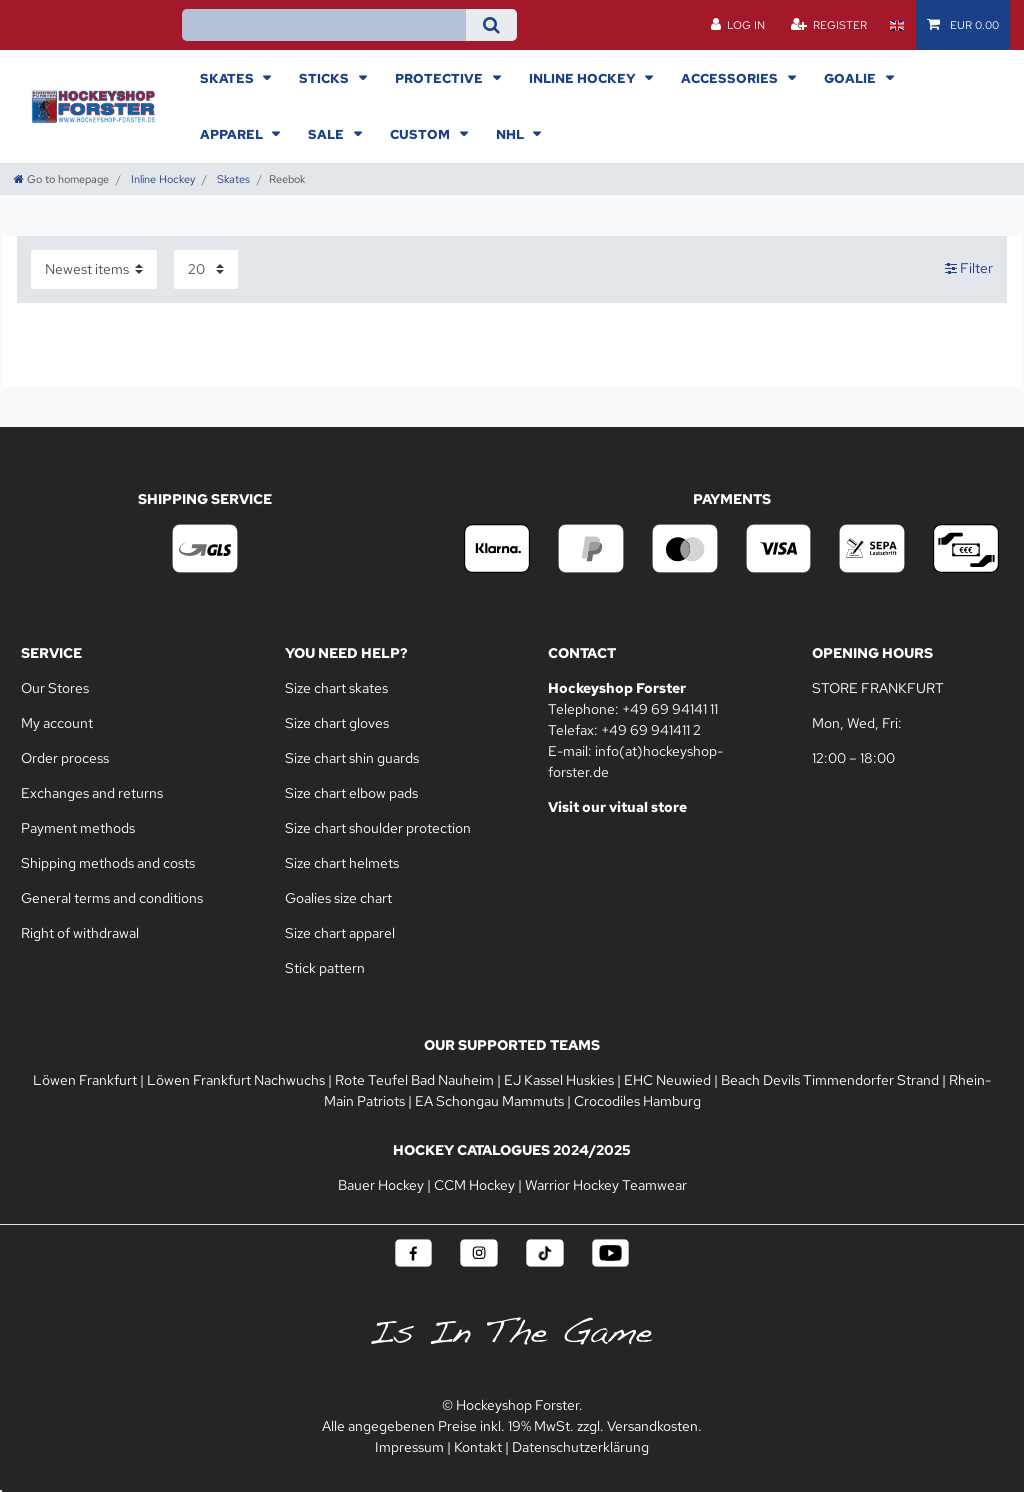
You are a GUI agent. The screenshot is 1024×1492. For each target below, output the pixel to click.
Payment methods (78, 828)
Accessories (731, 78)
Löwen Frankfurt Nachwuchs (236, 1080)
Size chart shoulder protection (378, 828)
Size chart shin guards (352, 758)
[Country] (896, 25)
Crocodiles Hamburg (637, 1101)
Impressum (409, 1447)
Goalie (851, 78)
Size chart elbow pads (351, 793)
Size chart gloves (337, 723)
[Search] (491, 25)
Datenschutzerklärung (580, 1447)
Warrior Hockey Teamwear (606, 1185)
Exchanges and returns (92, 793)
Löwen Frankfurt (85, 1080)
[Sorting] (94, 269)
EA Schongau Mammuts (489, 1101)
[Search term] (323, 25)
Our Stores (56, 688)
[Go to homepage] (61, 179)
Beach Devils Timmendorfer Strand (830, 1080)
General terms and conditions (112, 898)
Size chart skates (336, 688)
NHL (511, 134)
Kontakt (478, 1447)
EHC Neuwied (667, 1080)
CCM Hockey (474, 1185)
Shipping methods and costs (108, 863)
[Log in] (738, 25)
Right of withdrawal (80, 933)
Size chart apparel (340, 933)
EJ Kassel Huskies (559, 1080)
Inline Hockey (584, 78)
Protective (440, 78)
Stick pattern (325, 968)
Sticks (325, 78)
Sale (327, 134)
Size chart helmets (342, 863)
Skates (228, 78)
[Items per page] (206, 269)
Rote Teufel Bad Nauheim (414, 1080)
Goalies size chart (338, 898)
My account (57, 723)
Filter (969, 269)
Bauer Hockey (381, 1185)
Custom (421, 134)
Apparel (233, 134)
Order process (65, 758)
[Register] (828, 25)
